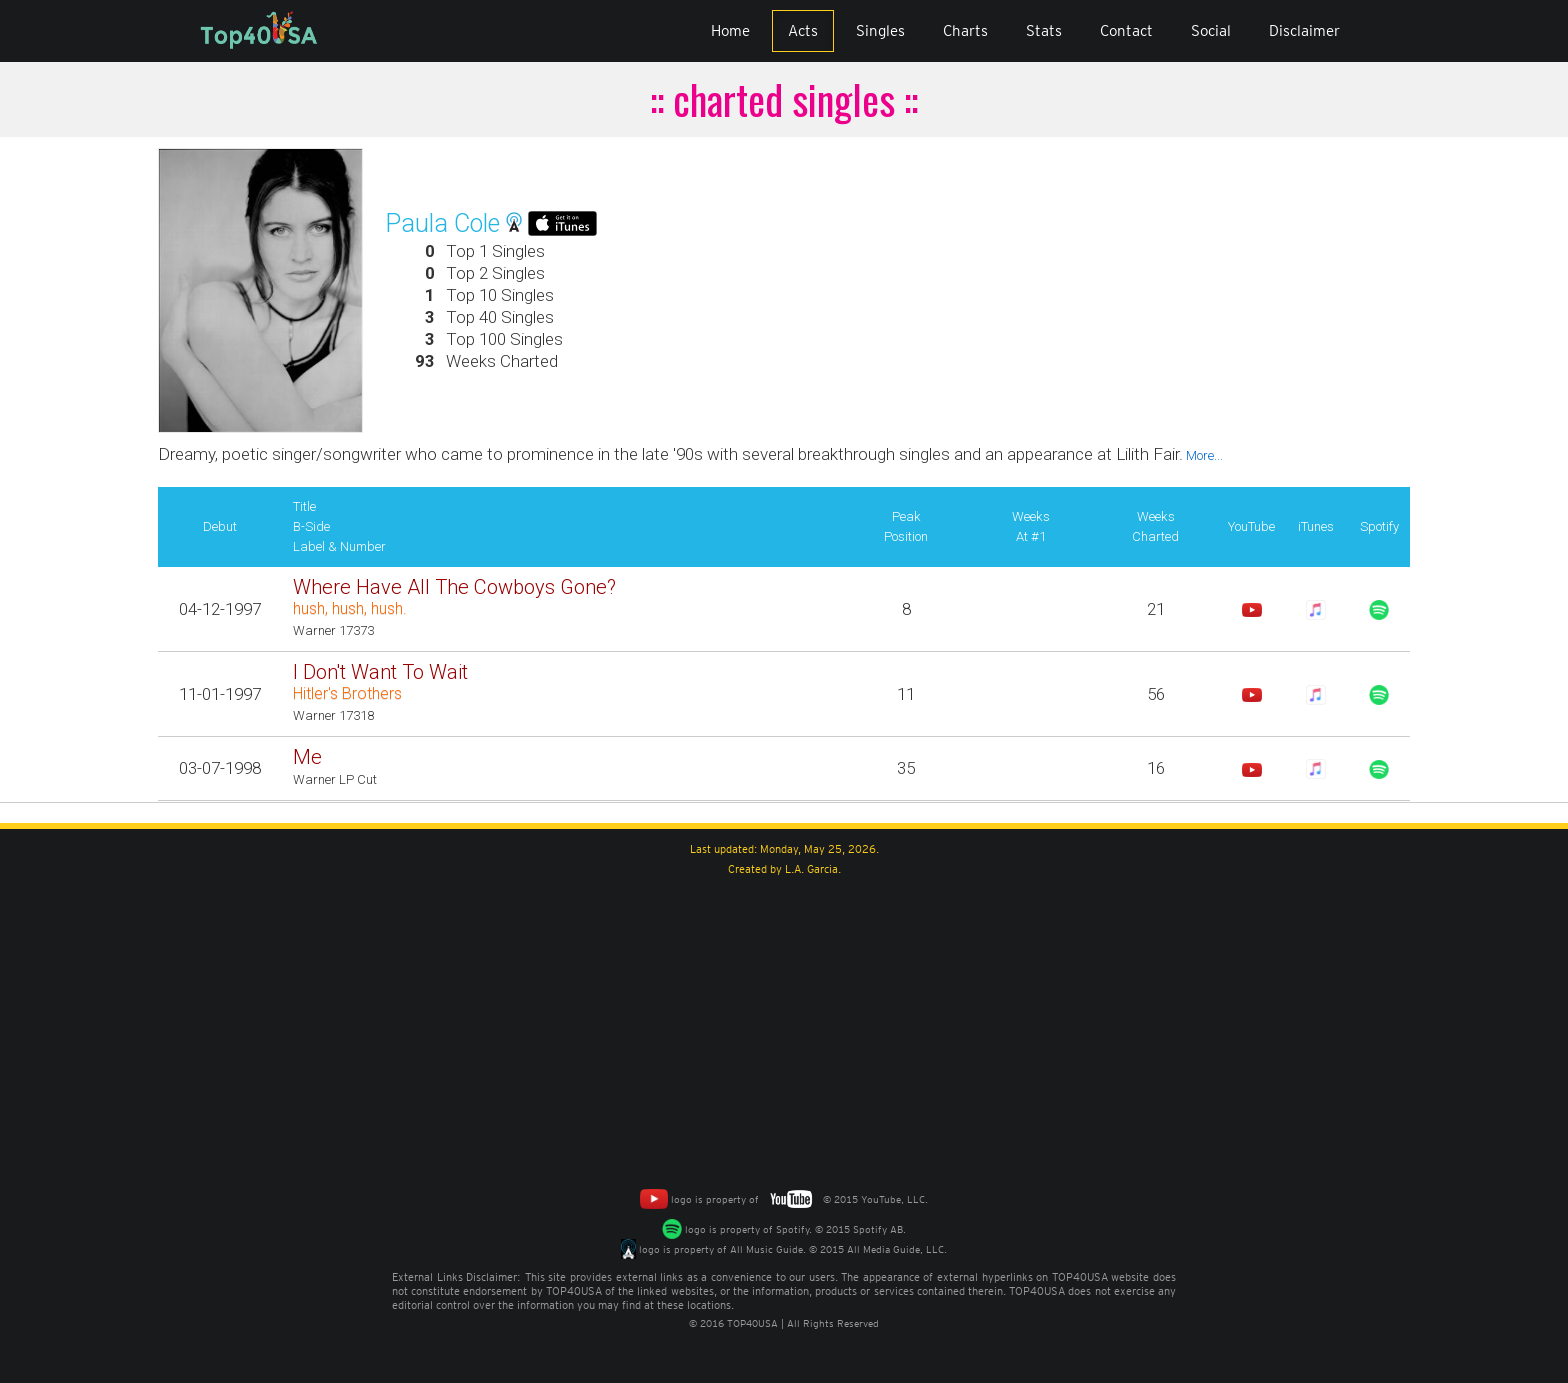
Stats (1044, 31)
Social (1211, 31)
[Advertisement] (784, 1029)
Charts (965, 31)
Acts (803, 31)
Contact (1126, 31)
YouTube (1251, 526)
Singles (880, 31)
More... (1203, 455)
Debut (220, 526)
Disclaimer (1304, 31)
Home (730, 31)
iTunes (1316, 526)
